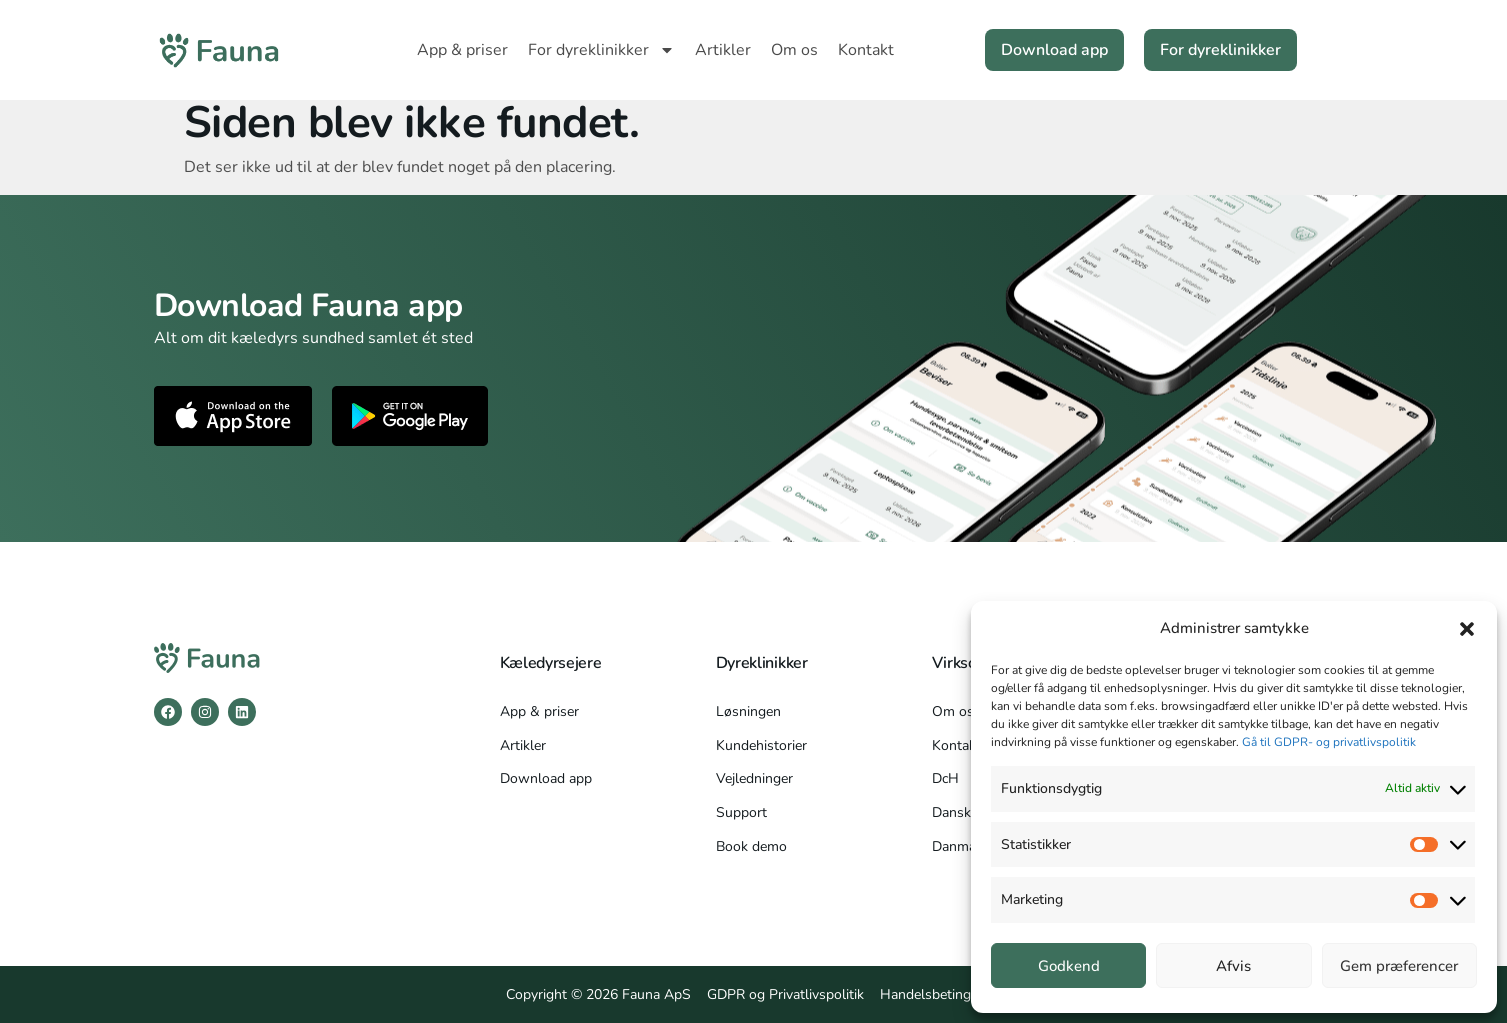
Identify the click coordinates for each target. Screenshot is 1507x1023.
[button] (1467, 629)
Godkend (1069, 966)
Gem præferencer (1399, 966)
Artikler (723, 50)
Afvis (1233, 966)
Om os (794, 50)
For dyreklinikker (601, 50)
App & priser (462, 50)
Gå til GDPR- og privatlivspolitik (1329, 742)
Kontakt (866, 50)
